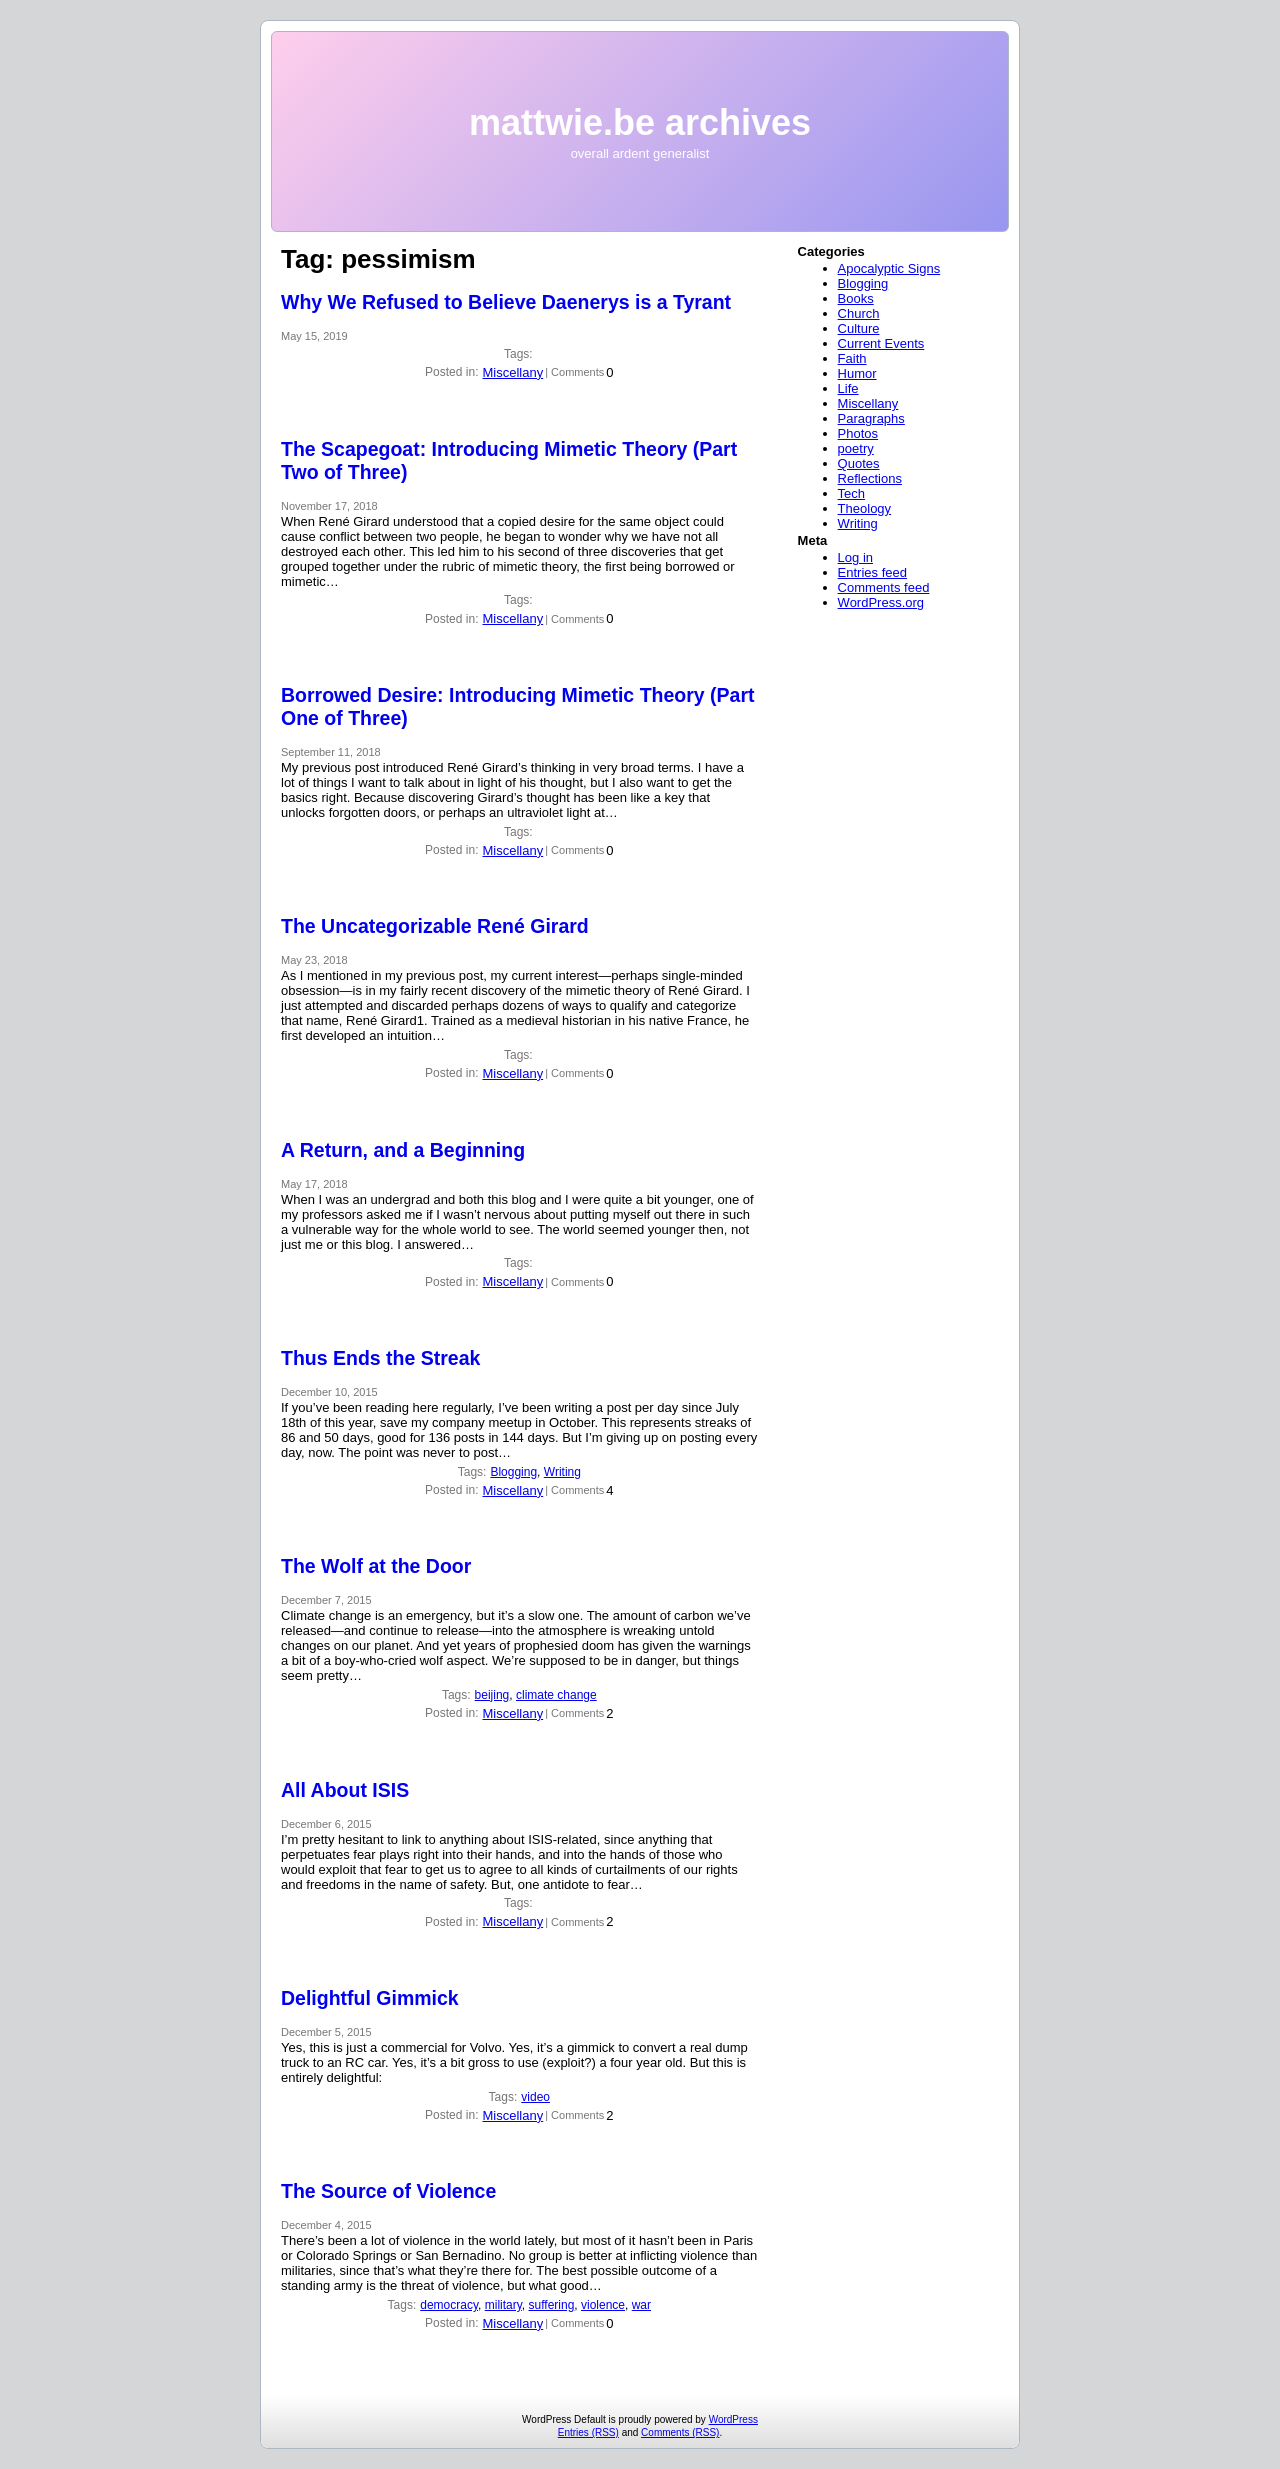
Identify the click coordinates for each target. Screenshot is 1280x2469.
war (641, 2305)
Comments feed (884, 587)
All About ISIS (345, 1790)
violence (603, 2305)
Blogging (513, 1472)
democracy (449, 2305)
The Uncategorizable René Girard (435, 926)
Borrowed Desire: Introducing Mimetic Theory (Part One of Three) (517, 706)
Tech (851, 493)
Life (848, 388)
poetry (856, 448)
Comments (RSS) (680, 2432)
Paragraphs (871, 418)
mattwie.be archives (640, 122)
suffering (552, 2305)
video (535, 2097)
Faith (852, 358)
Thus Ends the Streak (380, 1358)
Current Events (881, 343)
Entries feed (872, 572)
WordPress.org (881, 602)
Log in (855, 557)
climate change (556, 1695)
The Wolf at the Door (376, 1566)
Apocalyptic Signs (889, 268)
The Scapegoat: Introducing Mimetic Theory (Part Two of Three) (509, 460)
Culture (859, 328)
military (503, 2305)
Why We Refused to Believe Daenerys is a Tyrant (506, 302)
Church (859, 313)
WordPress (733, 2419)
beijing (492, 1695)
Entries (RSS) (588, 2432)
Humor (857, 373)
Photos (858, 433)
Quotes (859, 463)
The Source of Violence (388, 2191)
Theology (864, 508)
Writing (562, 1472)
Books (856, 298)
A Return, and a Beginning (403, 1150)
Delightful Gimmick (370, 1998)
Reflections (870, 478)
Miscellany (512, 372)
